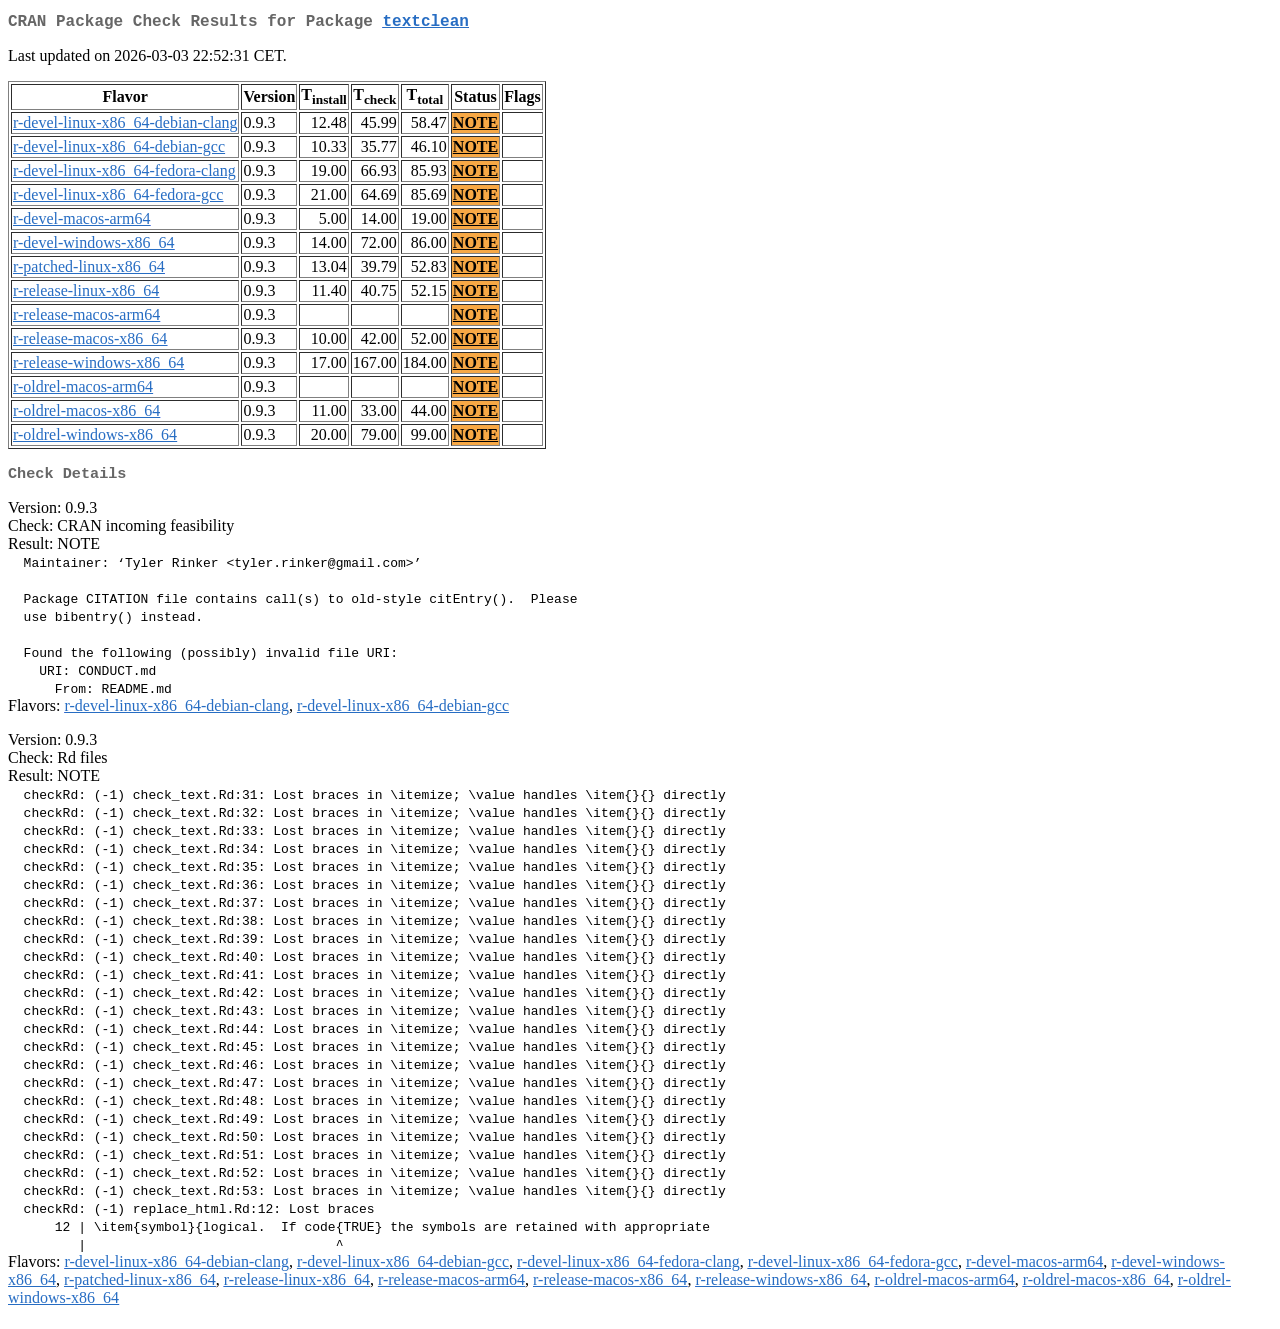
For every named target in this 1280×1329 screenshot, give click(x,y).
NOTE (475, 126)
